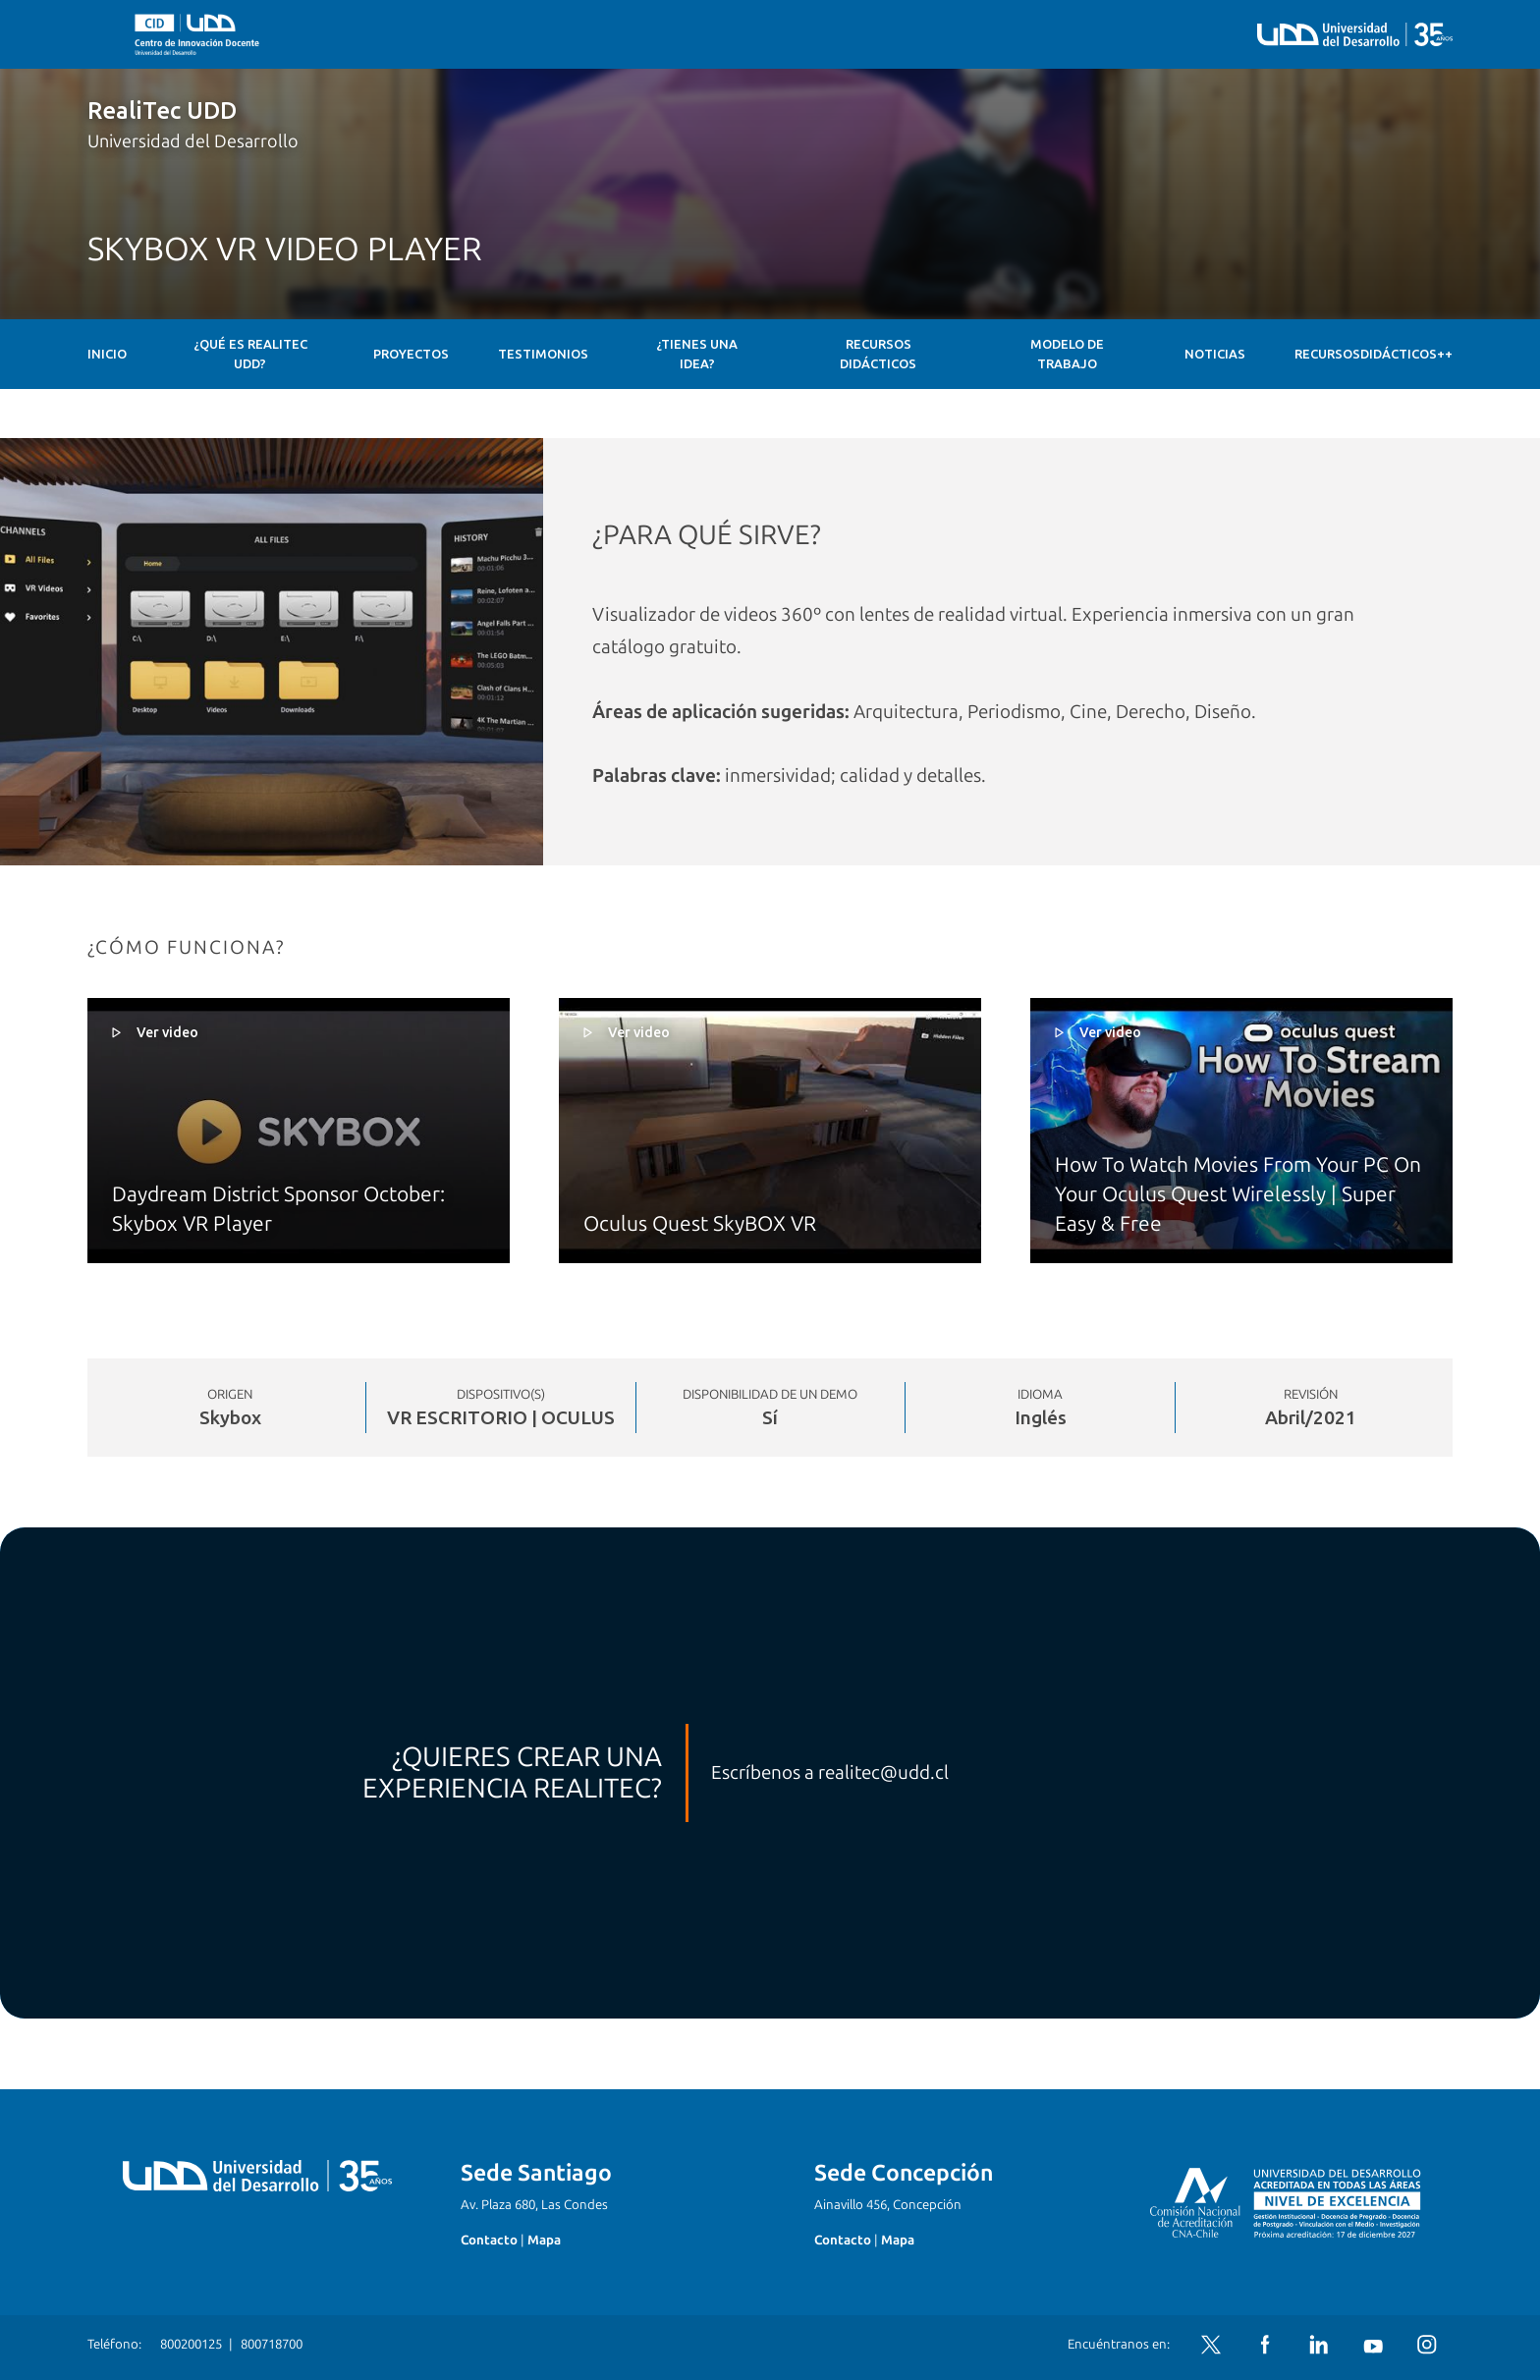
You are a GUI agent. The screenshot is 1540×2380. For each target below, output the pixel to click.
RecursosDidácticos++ (1373, 353)
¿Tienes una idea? (697, 353)
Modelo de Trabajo (1067, 353)
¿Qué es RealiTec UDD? (250, 353)
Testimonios (543, 353)
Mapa (544, 2240)
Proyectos (411, 353)
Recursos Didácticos (878, 353)
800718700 (271, 2344)
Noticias (1214, 353)
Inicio (107, 353)
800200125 (191, 2344)
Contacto (489, 2240)
